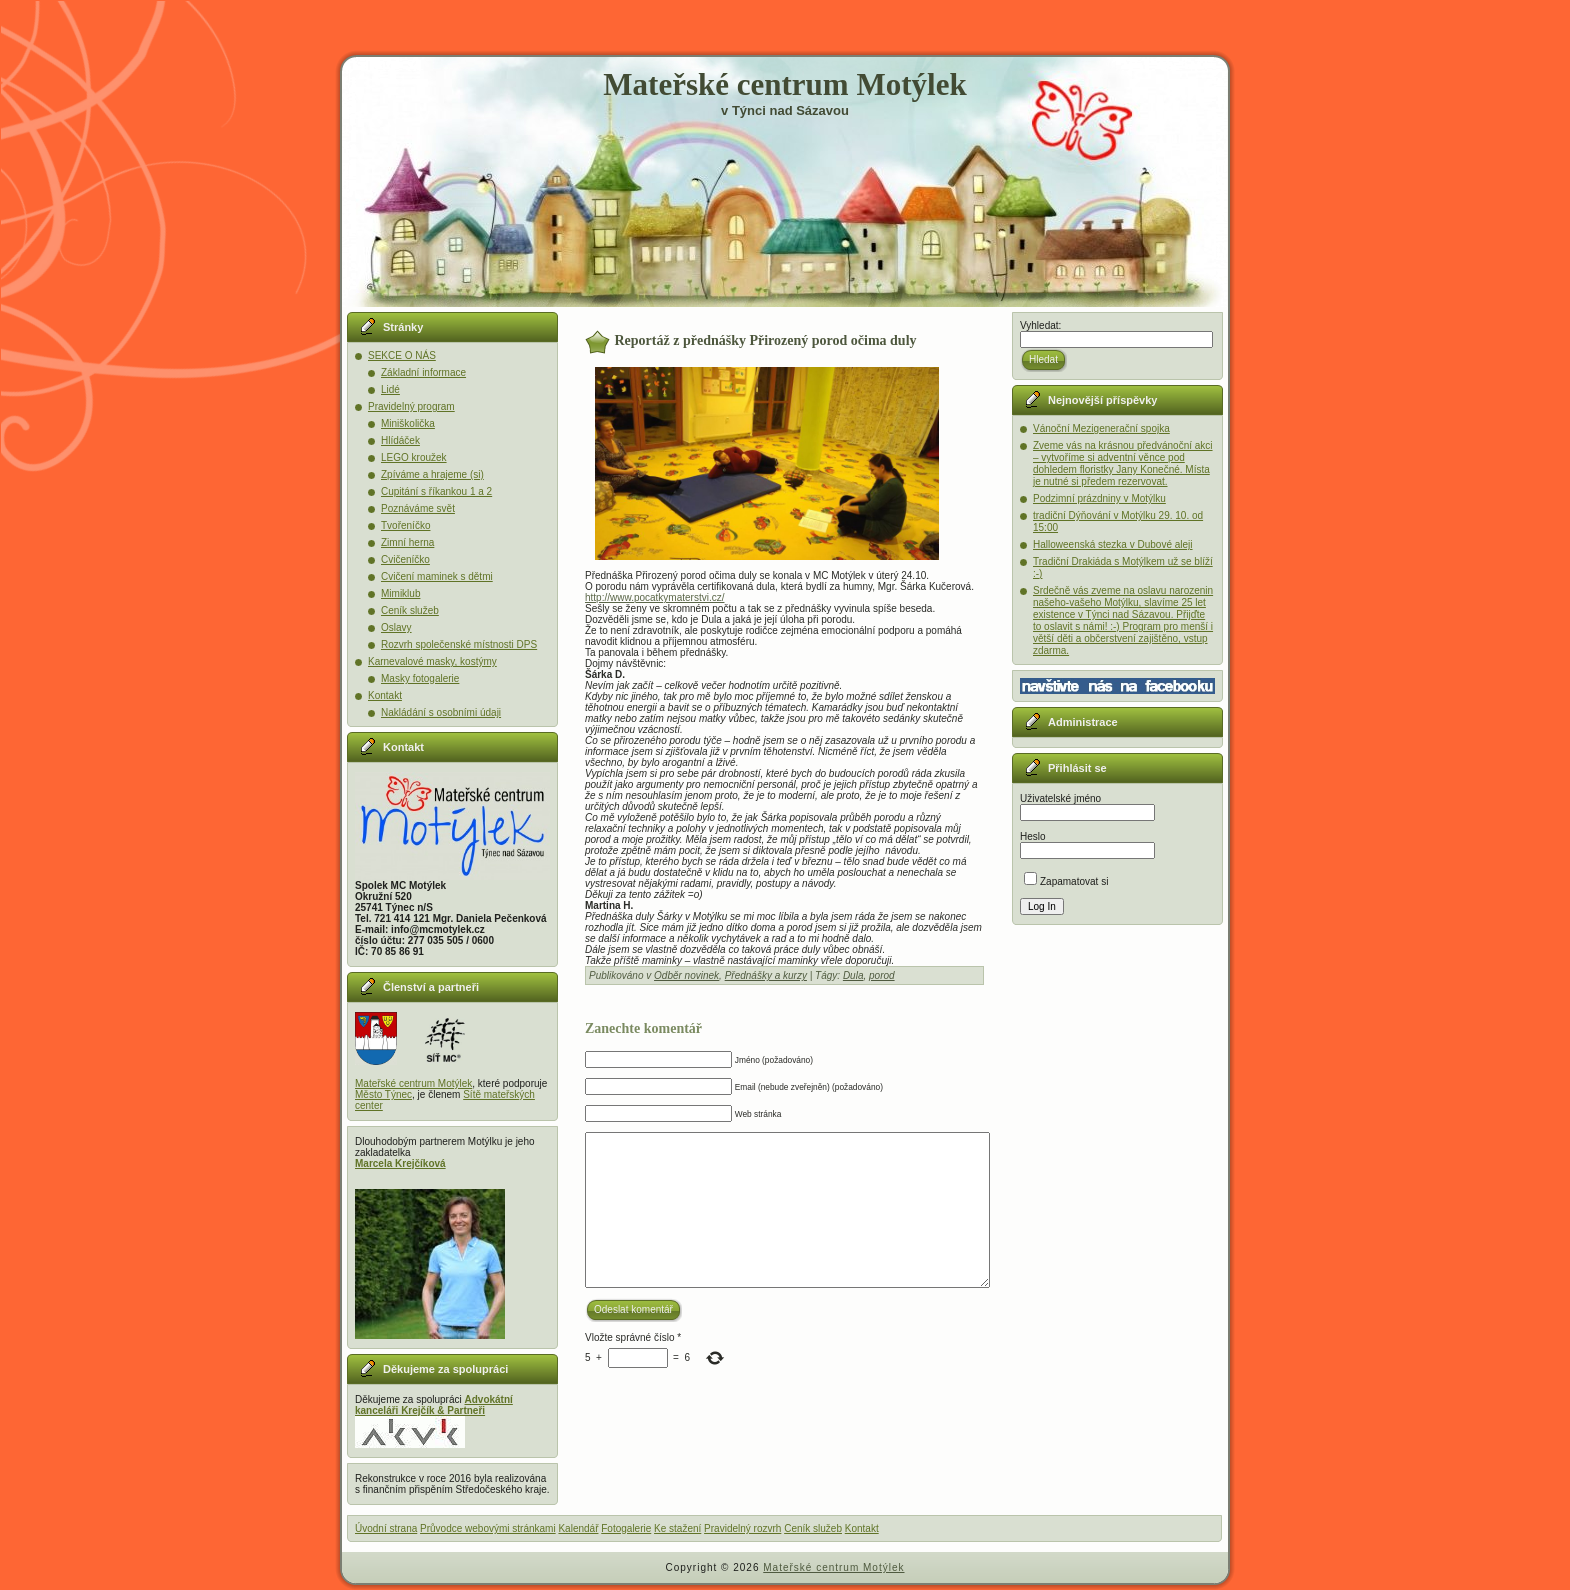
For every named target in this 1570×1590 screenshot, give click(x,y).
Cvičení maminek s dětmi (437, 576)
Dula (853, 975)
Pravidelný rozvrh (742, 1528)
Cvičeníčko (405, 559)
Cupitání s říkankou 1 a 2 (436, 491)
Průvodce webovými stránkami (488, 1528)
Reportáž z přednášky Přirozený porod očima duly (766, 340)
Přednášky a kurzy (766, 975)
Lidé (390, 389)
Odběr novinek (686, 975)
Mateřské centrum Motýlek (784, 84)
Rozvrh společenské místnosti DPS (459, 644)
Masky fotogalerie (420, 678)
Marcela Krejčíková (400, 1163)
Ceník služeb (410, 610)
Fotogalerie (626, 1528)
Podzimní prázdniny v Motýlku (1099, 498)
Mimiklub (400, 593)
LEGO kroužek (414, 457)
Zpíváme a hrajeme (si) (432, 474)
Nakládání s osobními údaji (441, 712)
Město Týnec (383, 1094)
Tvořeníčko (405, 525)
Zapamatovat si (1066, 881)
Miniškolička (408, 423)
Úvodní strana (386, 1528)
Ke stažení (677, 1528)
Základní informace (423, 372)
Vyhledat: (1040, 325)
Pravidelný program (411, 406)
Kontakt (385, 695)
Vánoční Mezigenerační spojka (1101, 428)
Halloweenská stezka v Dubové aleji (1113, 544)
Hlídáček (400, 440)
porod (882, 975)
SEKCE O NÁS (402, 355)
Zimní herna (407, 542)
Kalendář (578, 1528)
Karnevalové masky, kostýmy (432, 661)
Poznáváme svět (418, 508)
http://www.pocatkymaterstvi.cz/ (655, 597)
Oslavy (396, 627)
